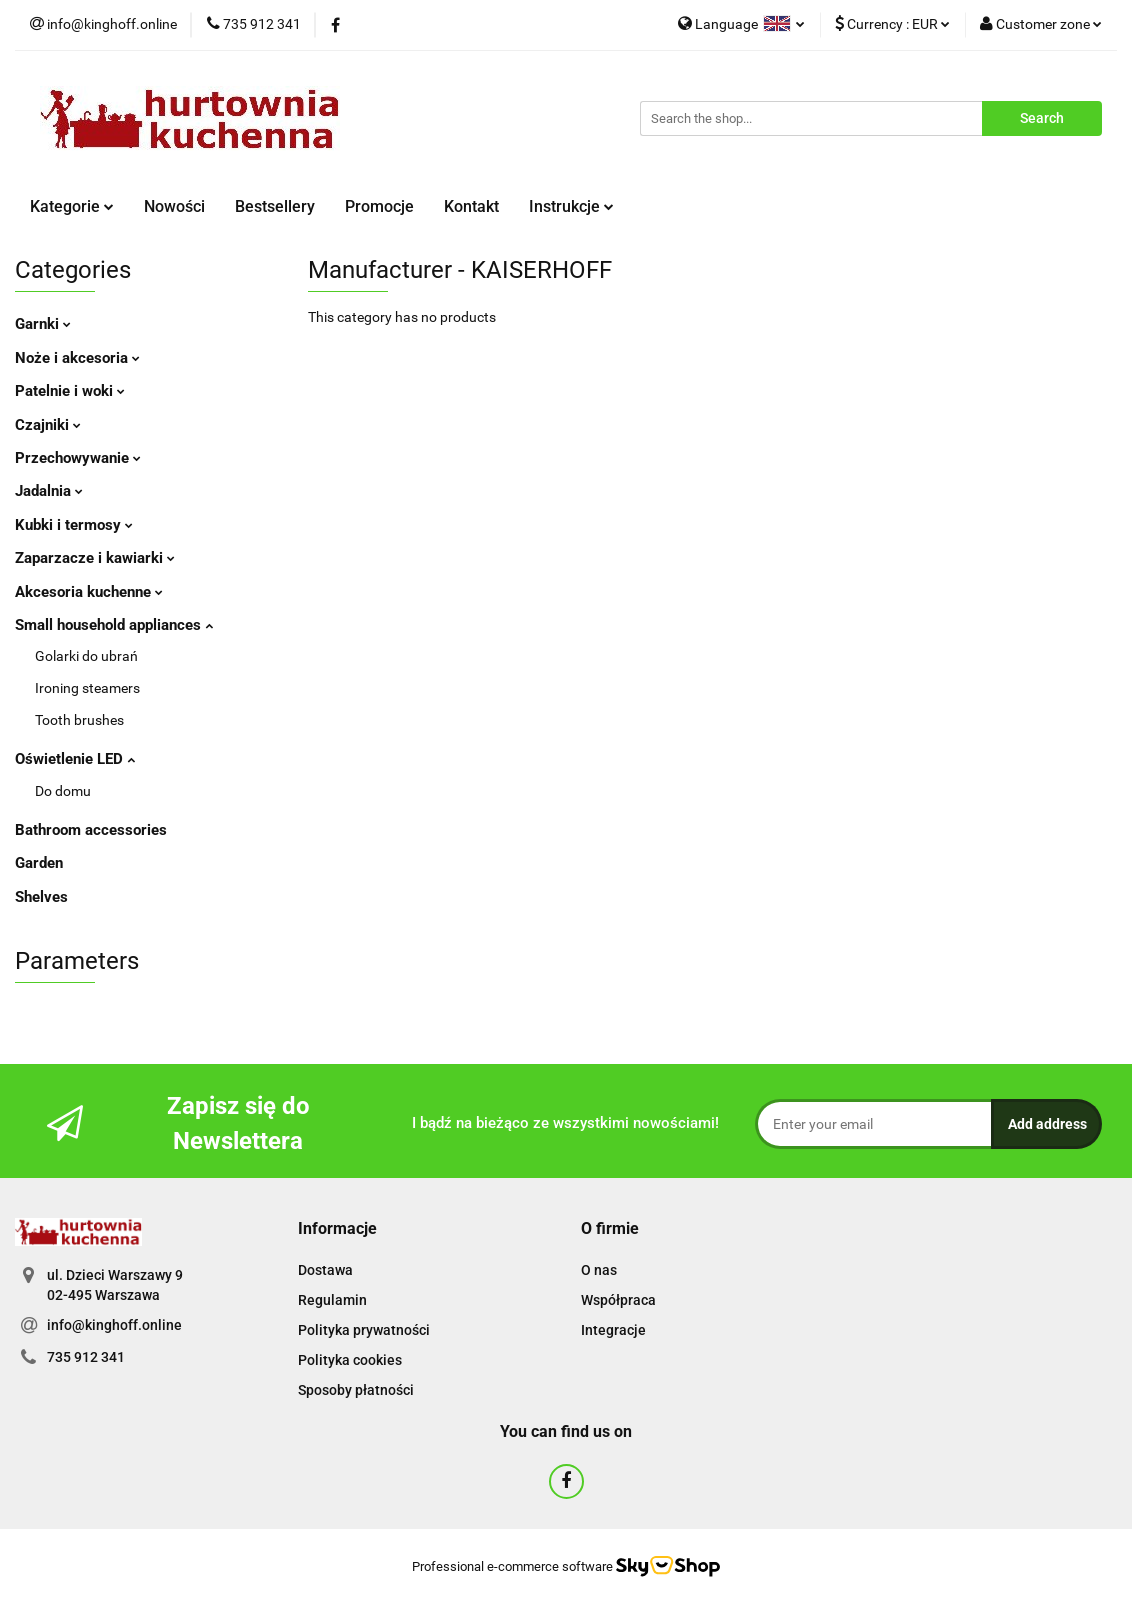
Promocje (379, 206)
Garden (39, 863)
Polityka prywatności (364, 1330)
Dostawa (325, 1270)
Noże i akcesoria (77, 358)
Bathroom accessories (91, 830)
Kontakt (471, 206)
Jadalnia (49, 491)
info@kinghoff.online (114, 1325)
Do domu (63, 791)
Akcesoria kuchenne (89, 592)
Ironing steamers (87, 688)
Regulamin (332, 1300)
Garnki (43, 324)
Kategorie (72, 206)
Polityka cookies (350, 1360)
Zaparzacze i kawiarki (95, 558)
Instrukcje (571, 206)
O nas (599, 1270)
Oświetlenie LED (75, 759)
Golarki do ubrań (86, 656)
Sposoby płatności (356, 1390)
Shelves (41, 897)
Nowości (174, 206)
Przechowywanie (78, 458)
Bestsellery (275, 206)
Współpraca (618, 1300)
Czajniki (48, 425)
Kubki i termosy (74, 525)
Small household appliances (114, 625)
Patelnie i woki (70, 391)
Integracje (613, 1330)
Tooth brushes (79, 720)
